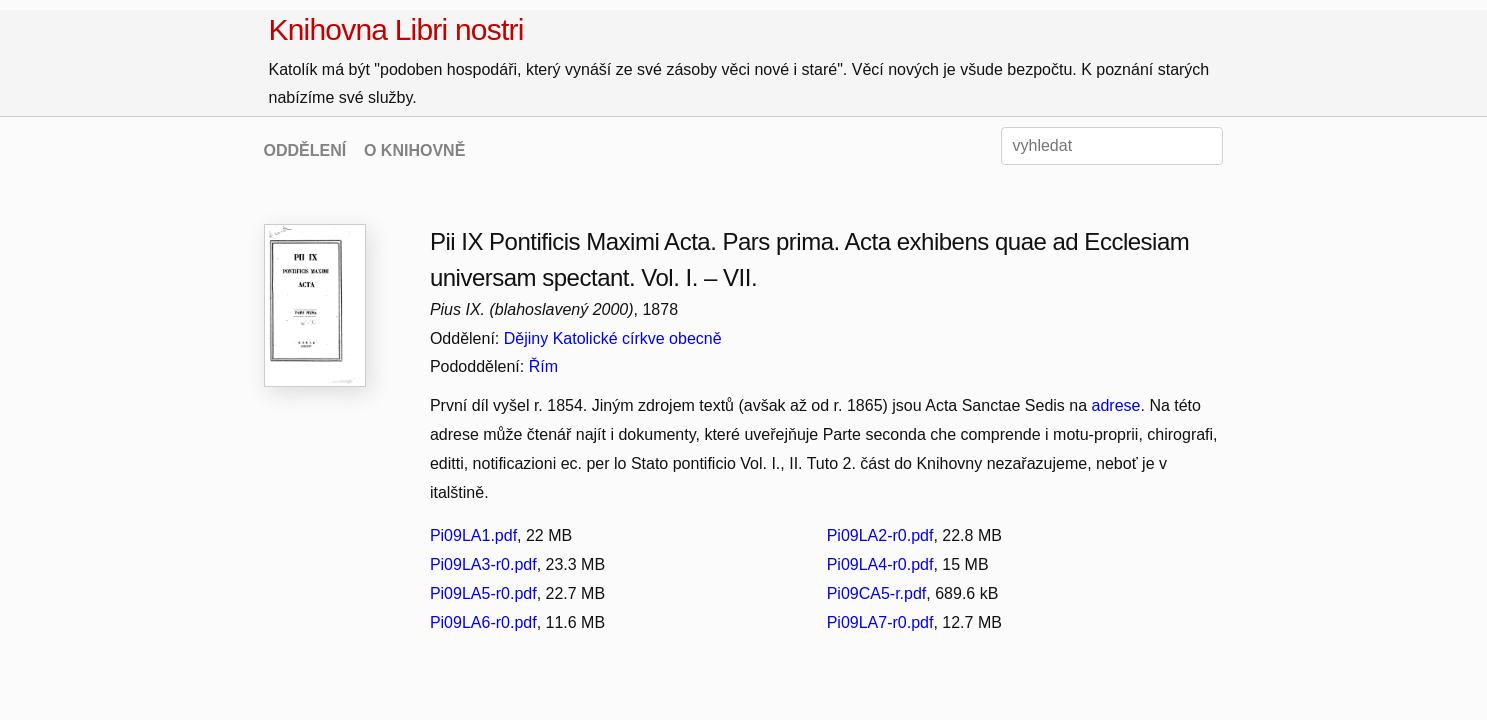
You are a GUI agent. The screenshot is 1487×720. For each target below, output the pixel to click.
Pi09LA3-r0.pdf (483, 564)
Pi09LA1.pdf (473, 535)
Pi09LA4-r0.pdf (880, 564)
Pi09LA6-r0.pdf (483, 622)
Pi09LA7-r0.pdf (880, 622)
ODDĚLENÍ (305, 150)
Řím (543, 366)
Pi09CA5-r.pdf (877, 593)
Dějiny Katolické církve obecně (613, 338)
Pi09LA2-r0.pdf (880, 535)
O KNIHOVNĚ (414, 150)
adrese (1116, 405)
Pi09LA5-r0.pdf (483, 593)
